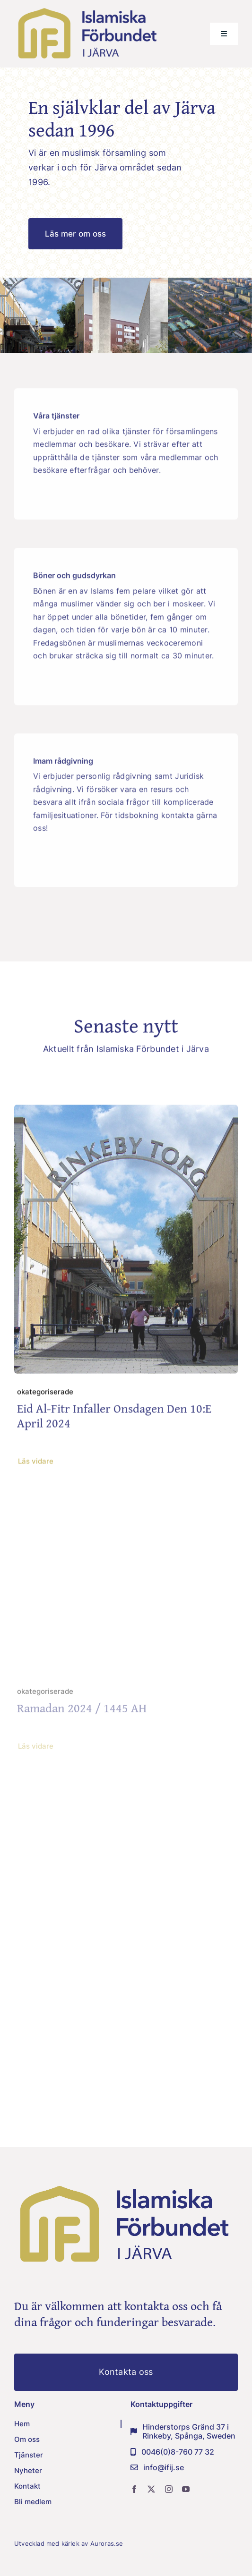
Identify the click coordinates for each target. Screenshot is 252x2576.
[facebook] (134, 2489)
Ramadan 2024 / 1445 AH (82, 1711)
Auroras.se (107, 2543)
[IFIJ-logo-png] (88, 9)
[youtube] (186, 2489)
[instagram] (169, 2489)
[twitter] (151, 2489)
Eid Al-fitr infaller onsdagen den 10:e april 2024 (114, 1418)
